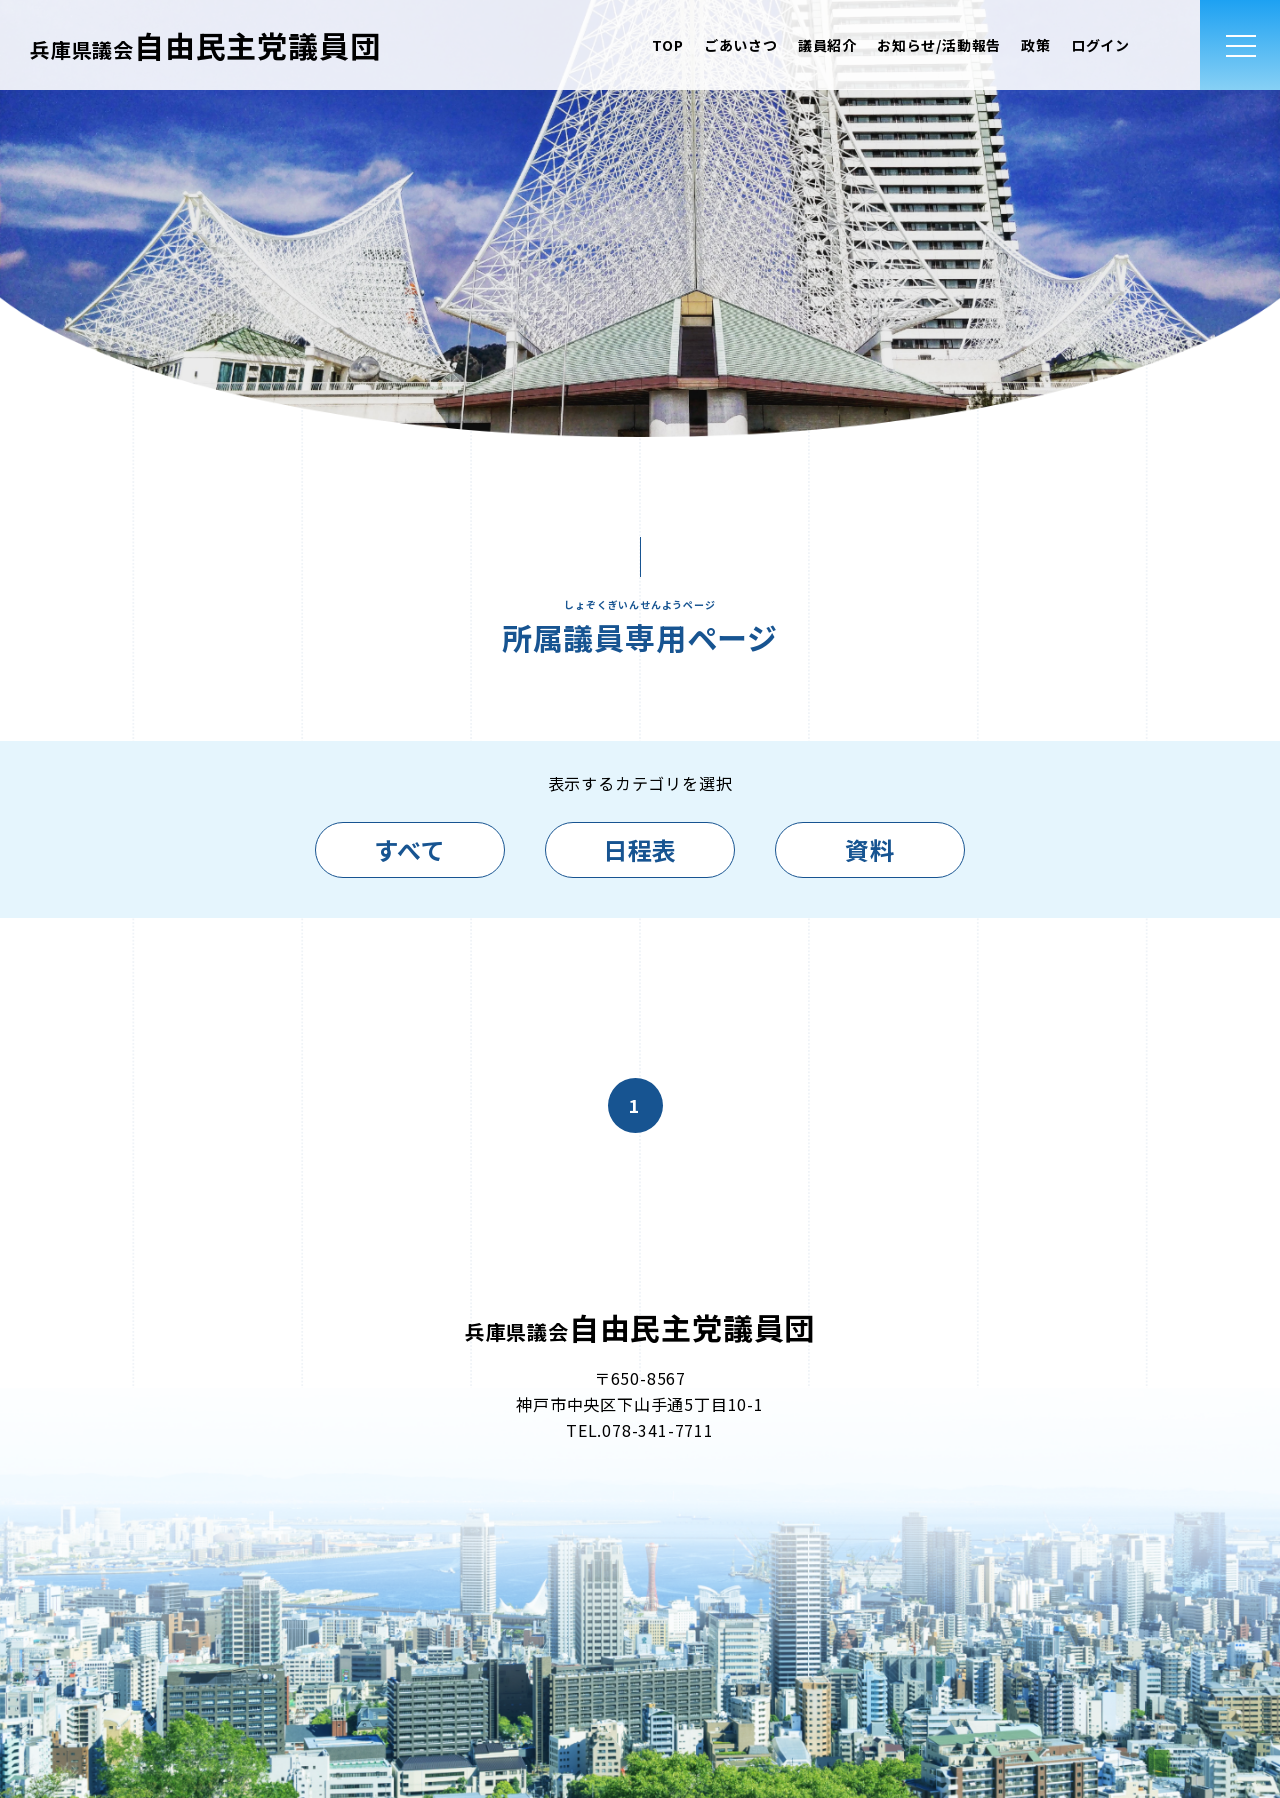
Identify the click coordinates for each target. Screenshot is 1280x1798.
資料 (870, 849)
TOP (667, 45)
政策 (1036, 45)
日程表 (640, 849)
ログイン (1100, 45)
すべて (409, 849)
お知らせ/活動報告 (939, 45)
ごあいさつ (741, 45)
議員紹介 (827, 45)
